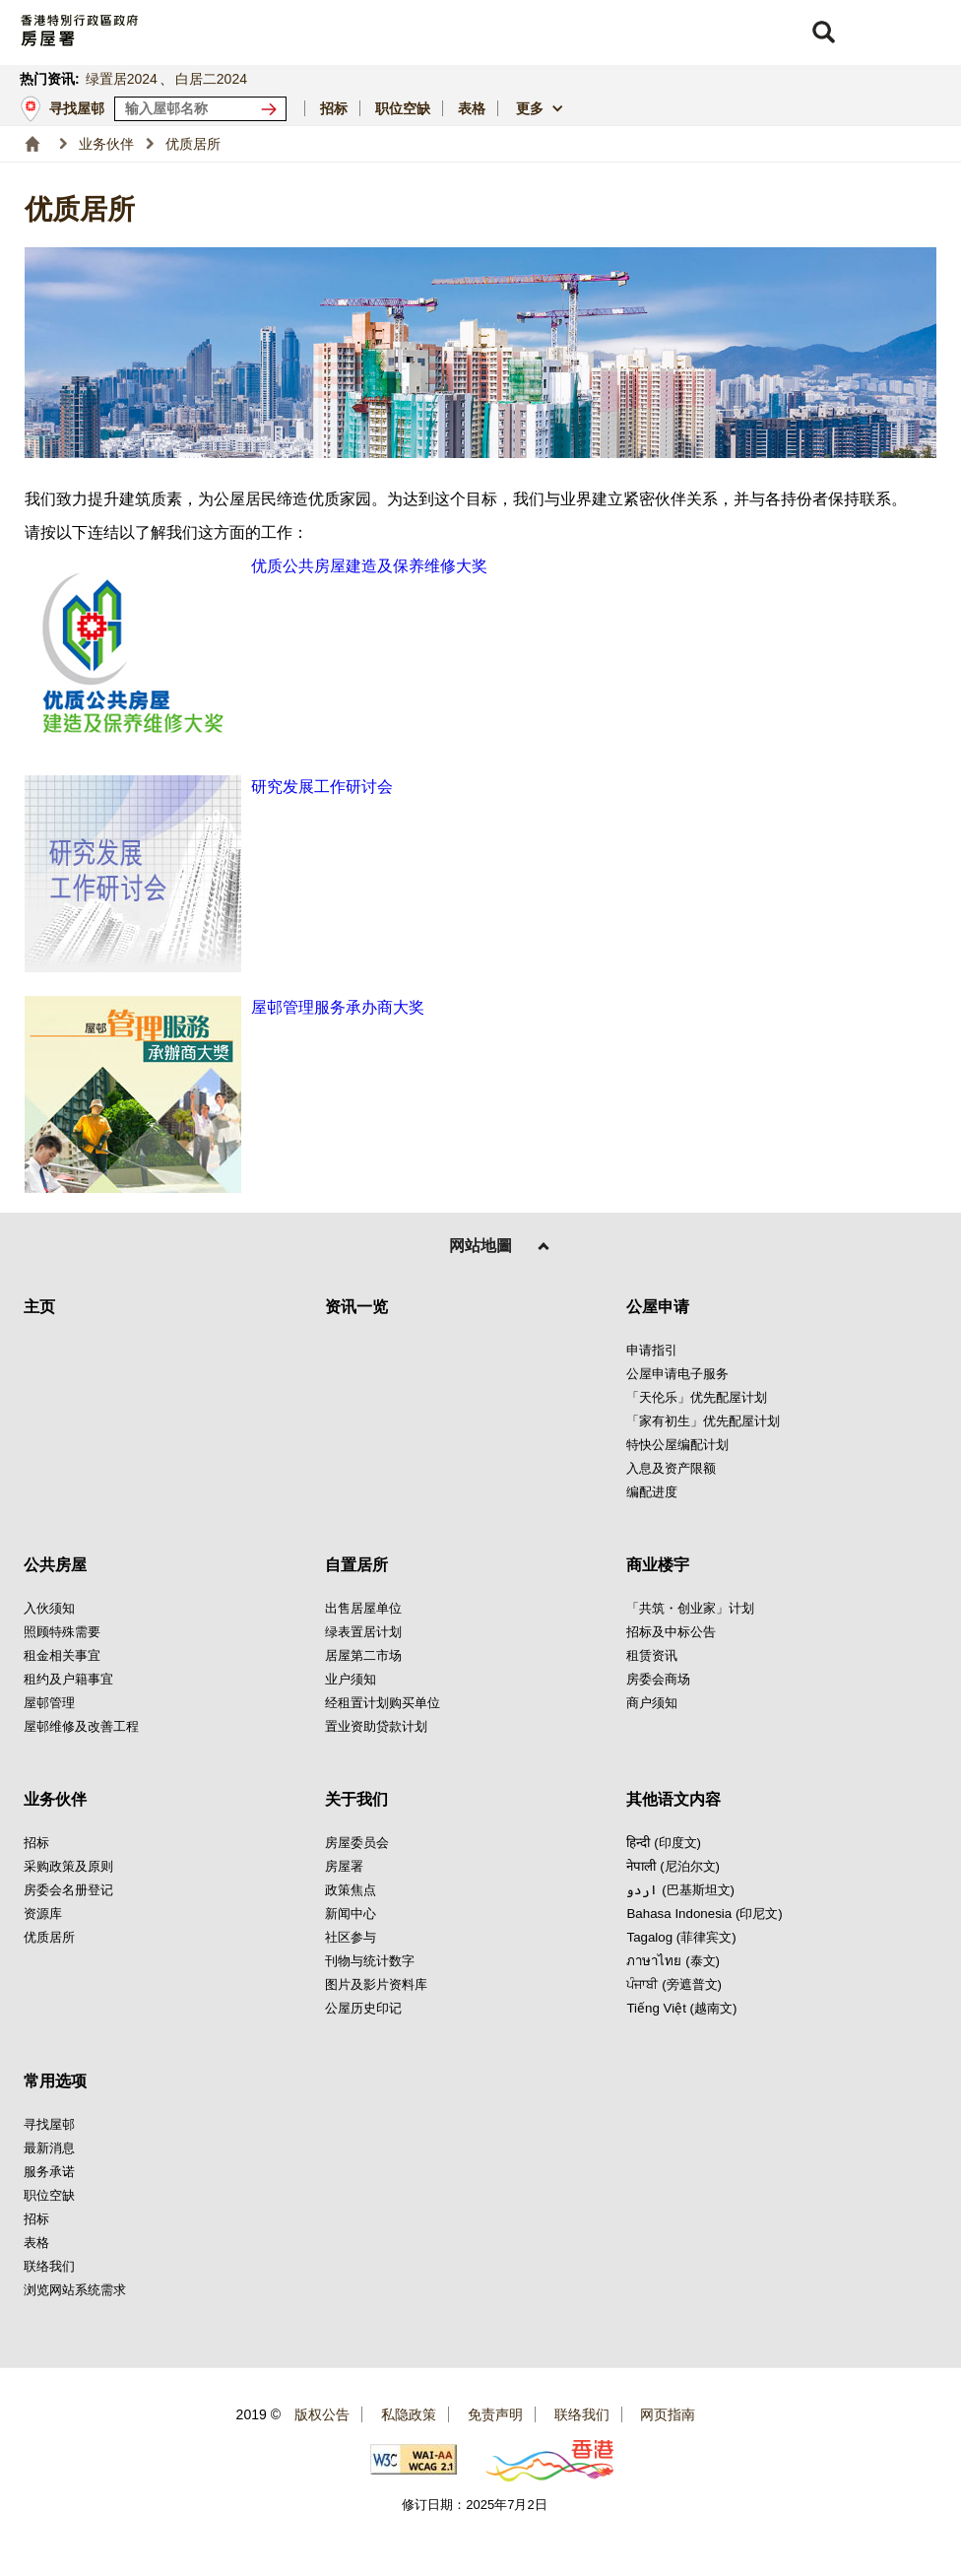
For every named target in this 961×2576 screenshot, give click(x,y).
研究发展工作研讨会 (322, 786)
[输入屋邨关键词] (200, 109)
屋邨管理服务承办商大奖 (337, 1007)
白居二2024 (211, 79)
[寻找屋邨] (273, 109)
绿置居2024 (122, 79)
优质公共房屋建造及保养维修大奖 (369, 566)
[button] (823, 32)
